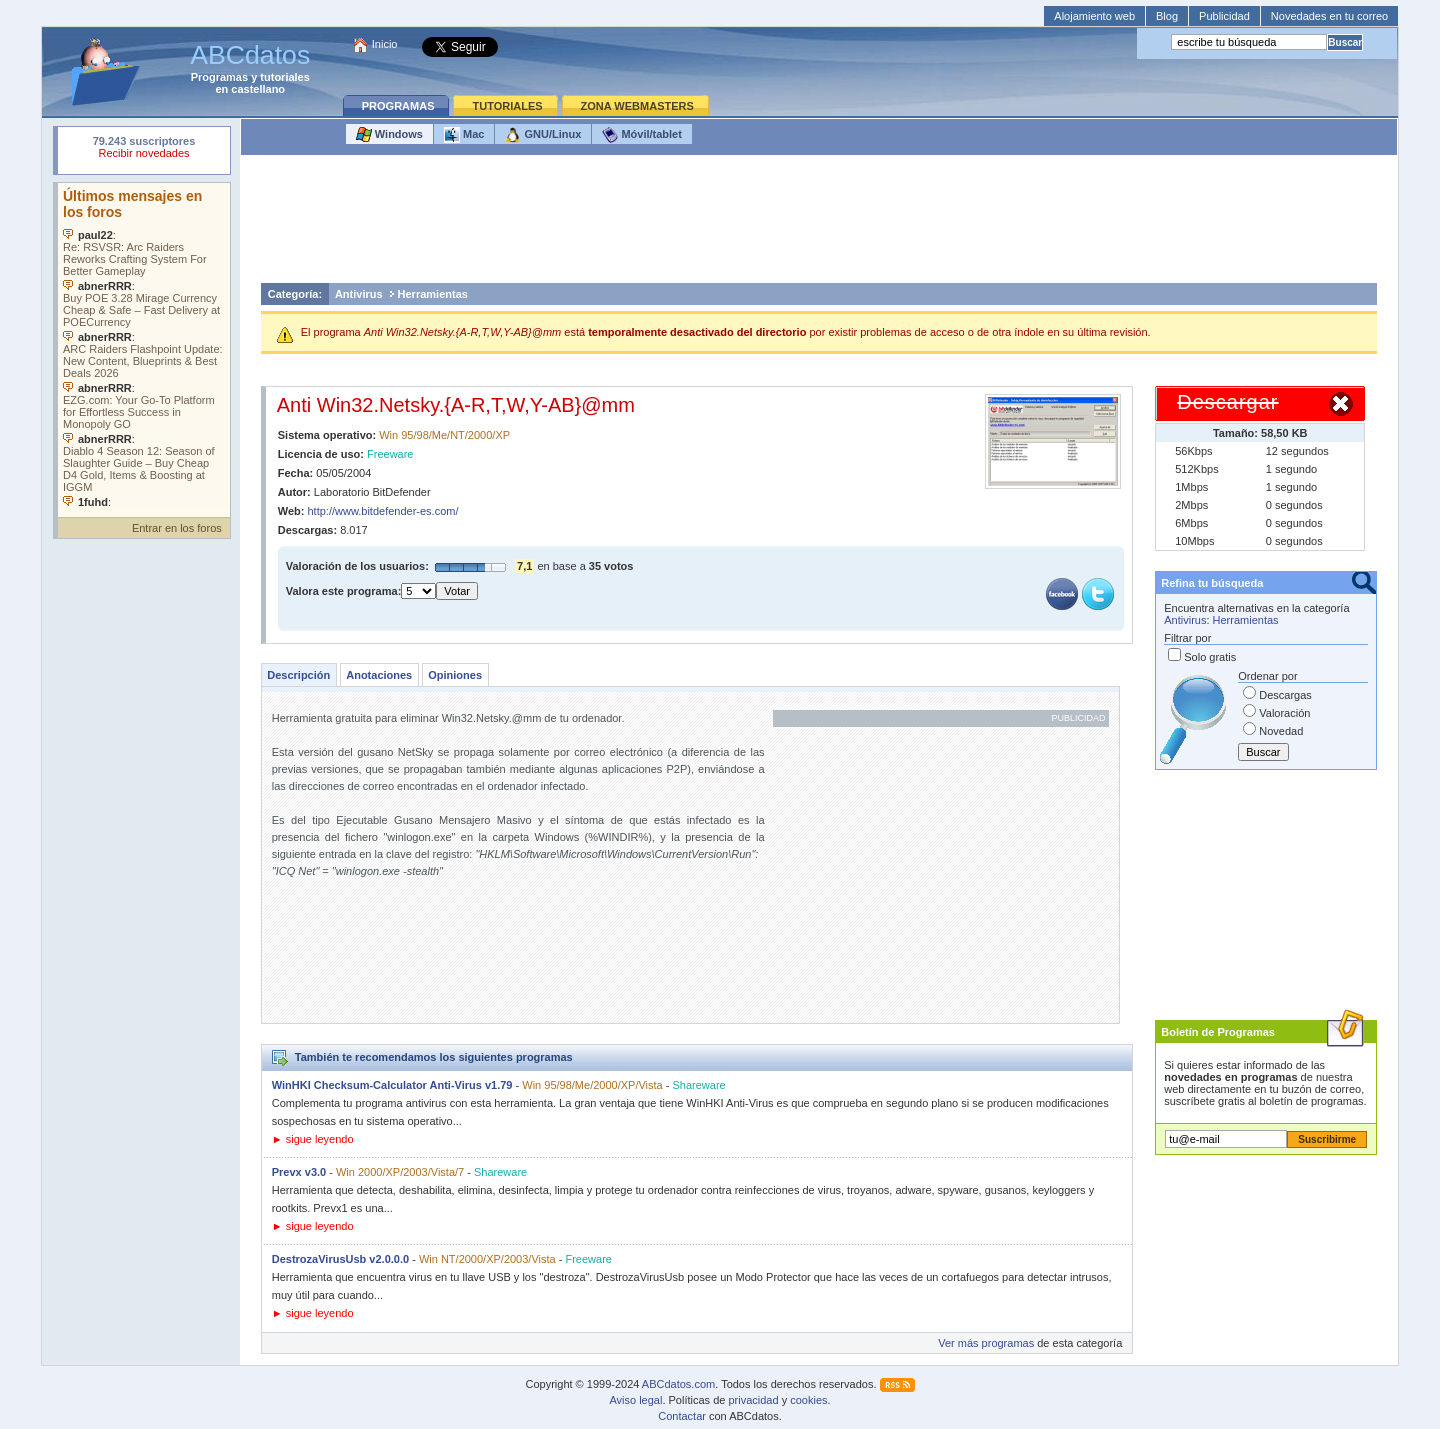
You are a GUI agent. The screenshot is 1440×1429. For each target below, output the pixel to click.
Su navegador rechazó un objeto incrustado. (144, 149)
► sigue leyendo (313, 1139)
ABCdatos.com (678, 1384)
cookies (808, 1400)
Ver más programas (986, 1343)
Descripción (298, 675)
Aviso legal (635, 1400)
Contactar (682, 1416)
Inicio (385, 44)
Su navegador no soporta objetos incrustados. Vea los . (144, 345)
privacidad (753, 1400)
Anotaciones (379, 675)
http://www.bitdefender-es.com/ (383, 511)
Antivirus (359, 294)
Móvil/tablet (642, 135)
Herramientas (433, 294)
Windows (389, 135)
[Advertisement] (819, 224)
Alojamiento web (1094, 16)
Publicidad (1224, 16)
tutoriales (285, 77)
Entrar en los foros (177, 528)
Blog (1167, 16)
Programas (219, 77)
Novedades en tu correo (1329, 16)
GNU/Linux (543, 135)
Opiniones (455, 675)
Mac (464, 135)
